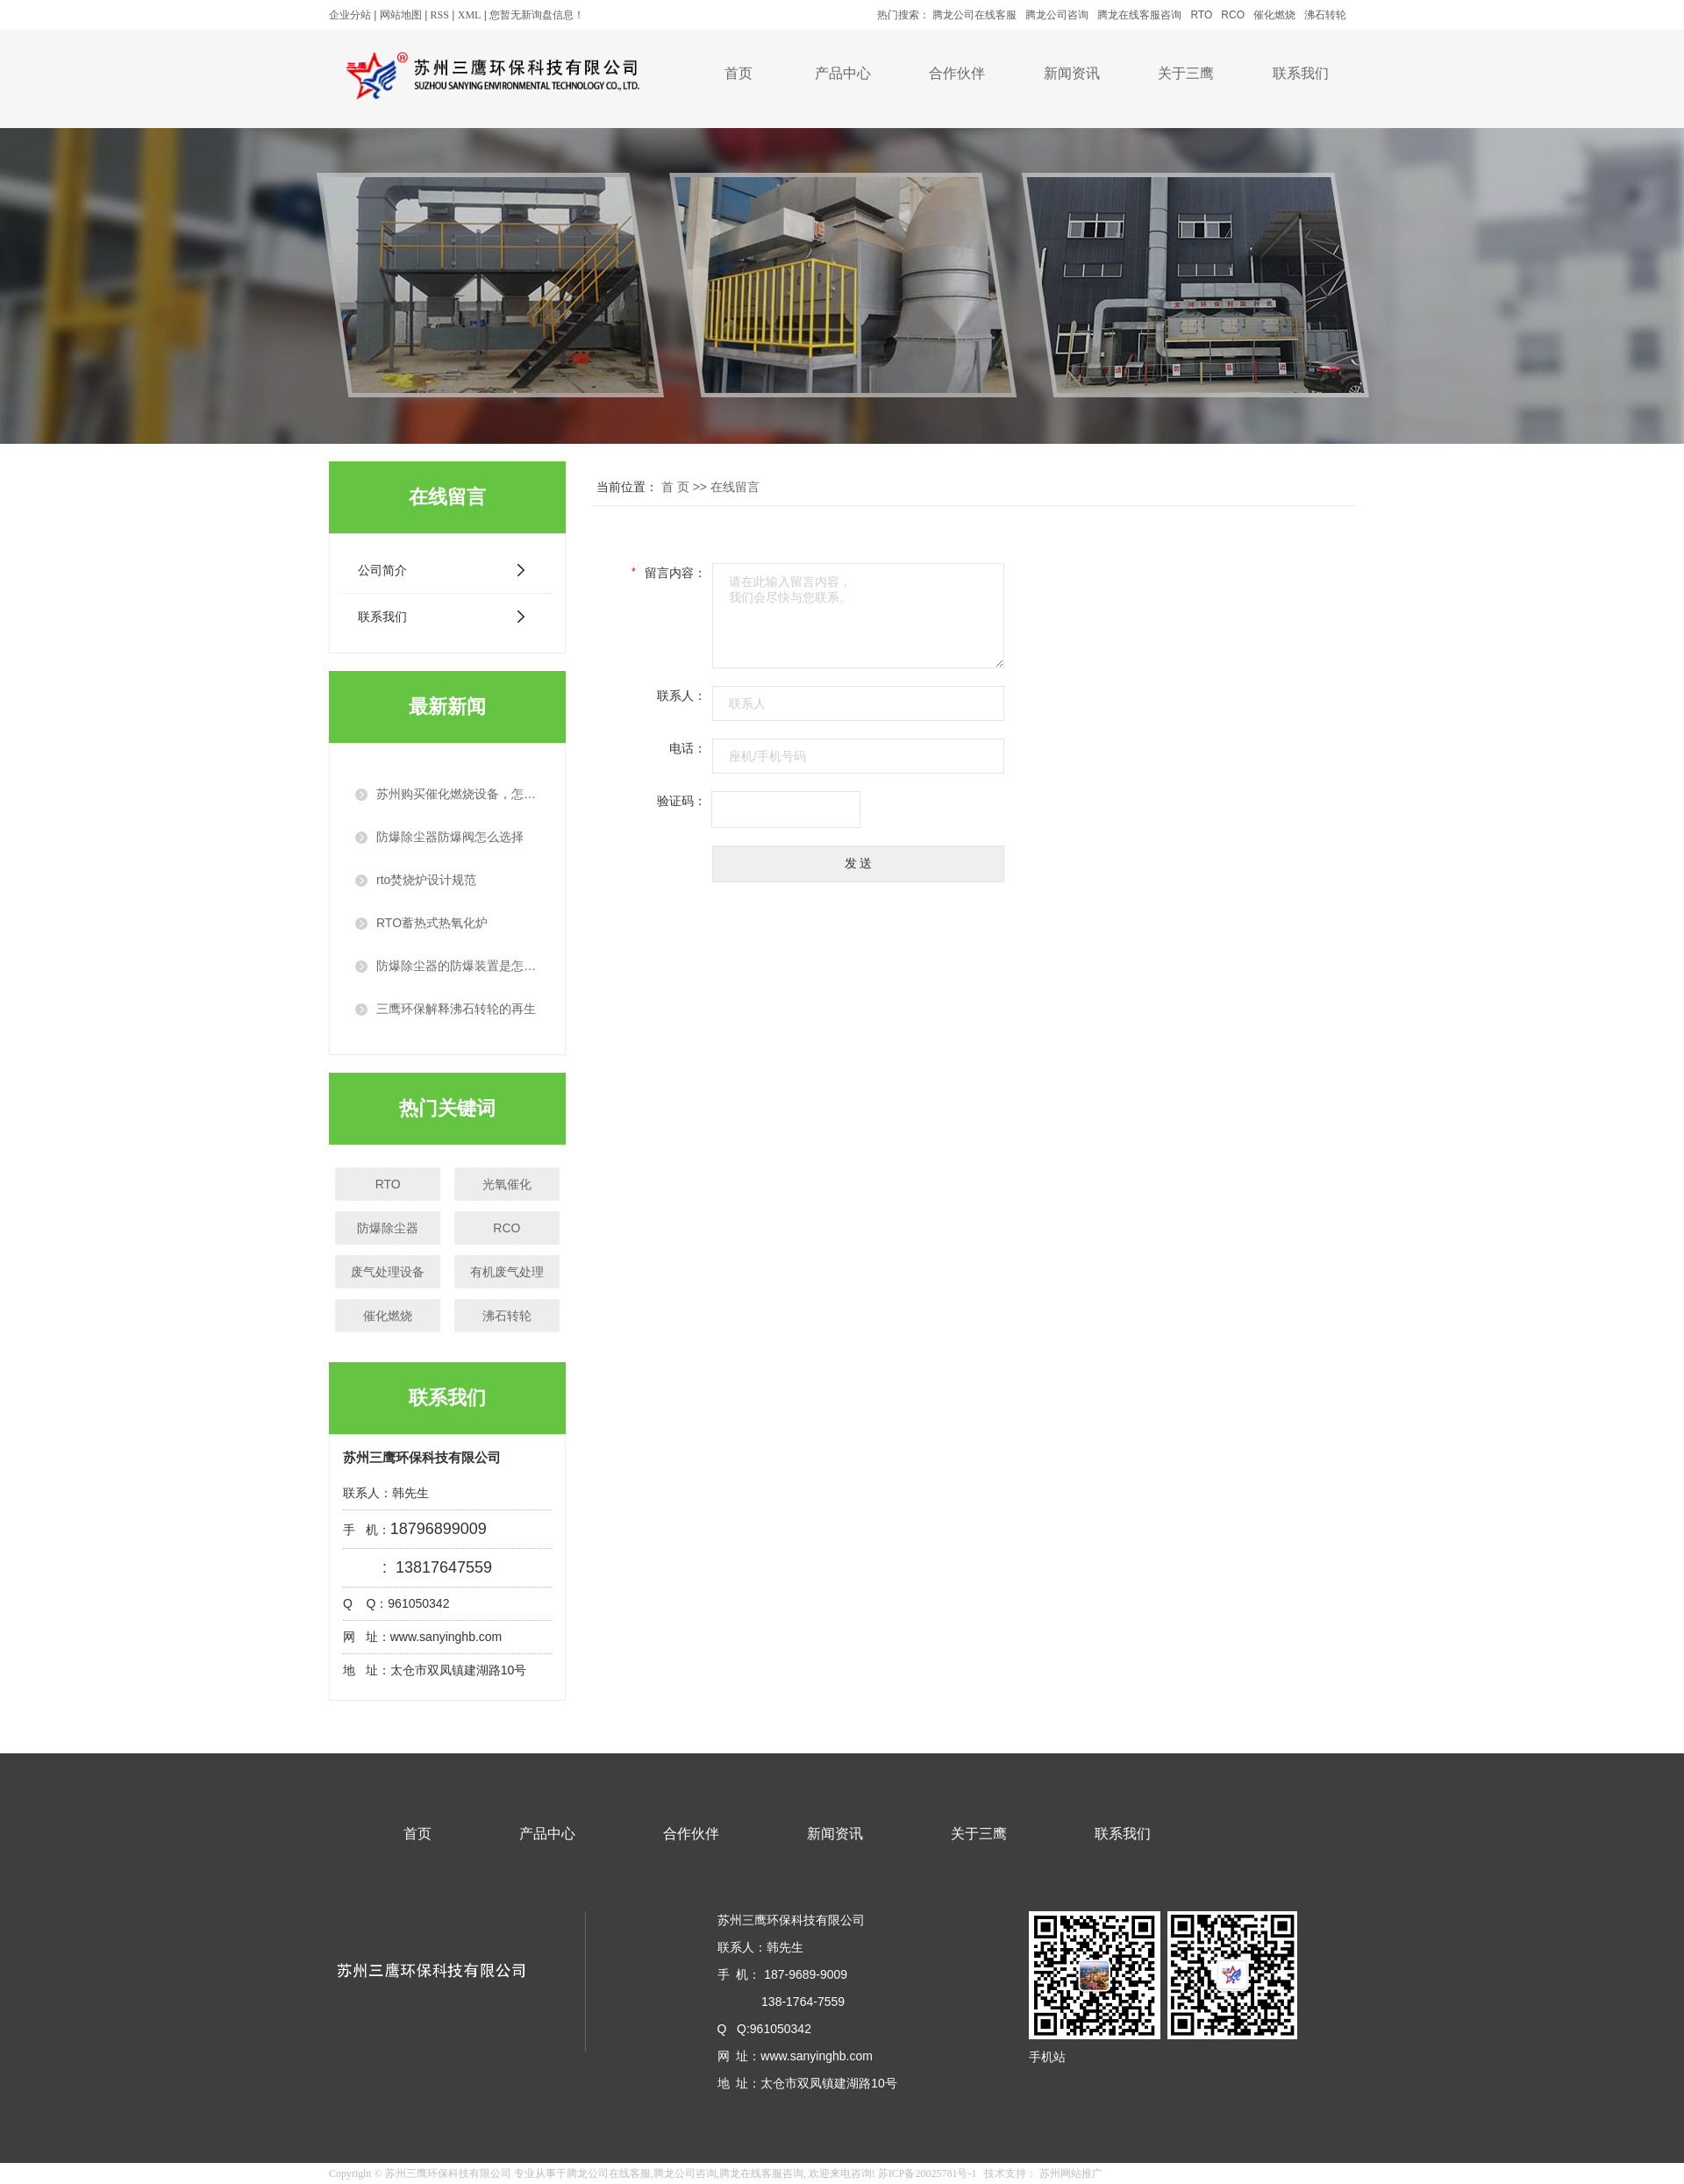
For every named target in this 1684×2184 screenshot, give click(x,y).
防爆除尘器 (387, 1228)
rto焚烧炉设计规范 (426, 880)
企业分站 (350, 15)
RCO (1233, 15)
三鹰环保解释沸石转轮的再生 (456, 1009)
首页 (738, 73)
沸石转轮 (1325, 15)
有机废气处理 (507, 1272)
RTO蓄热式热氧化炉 (432, 923)
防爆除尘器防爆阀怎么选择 (450, 837)
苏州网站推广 (1070, 2173)
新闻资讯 (1072, 73)
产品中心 (843, 73)
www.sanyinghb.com (818, 2056)
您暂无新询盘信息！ (536, 15)
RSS (440, 15)
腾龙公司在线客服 (974, 15)
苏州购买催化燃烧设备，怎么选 (457, 794)
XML (470, 15)
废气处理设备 (388, 1272)
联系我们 (1301, 73)
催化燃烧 (1274, 15)
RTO (1201, 15)
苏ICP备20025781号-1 (927, 2173)
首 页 (675, 487)
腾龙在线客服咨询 (1139, 15)
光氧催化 (507, 1184)
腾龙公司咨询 (1056, 15)
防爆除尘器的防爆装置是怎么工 (457, 966)
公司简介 (382, 570)
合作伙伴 (957, 73)
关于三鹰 (1186, 73)
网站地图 (401, 15)
